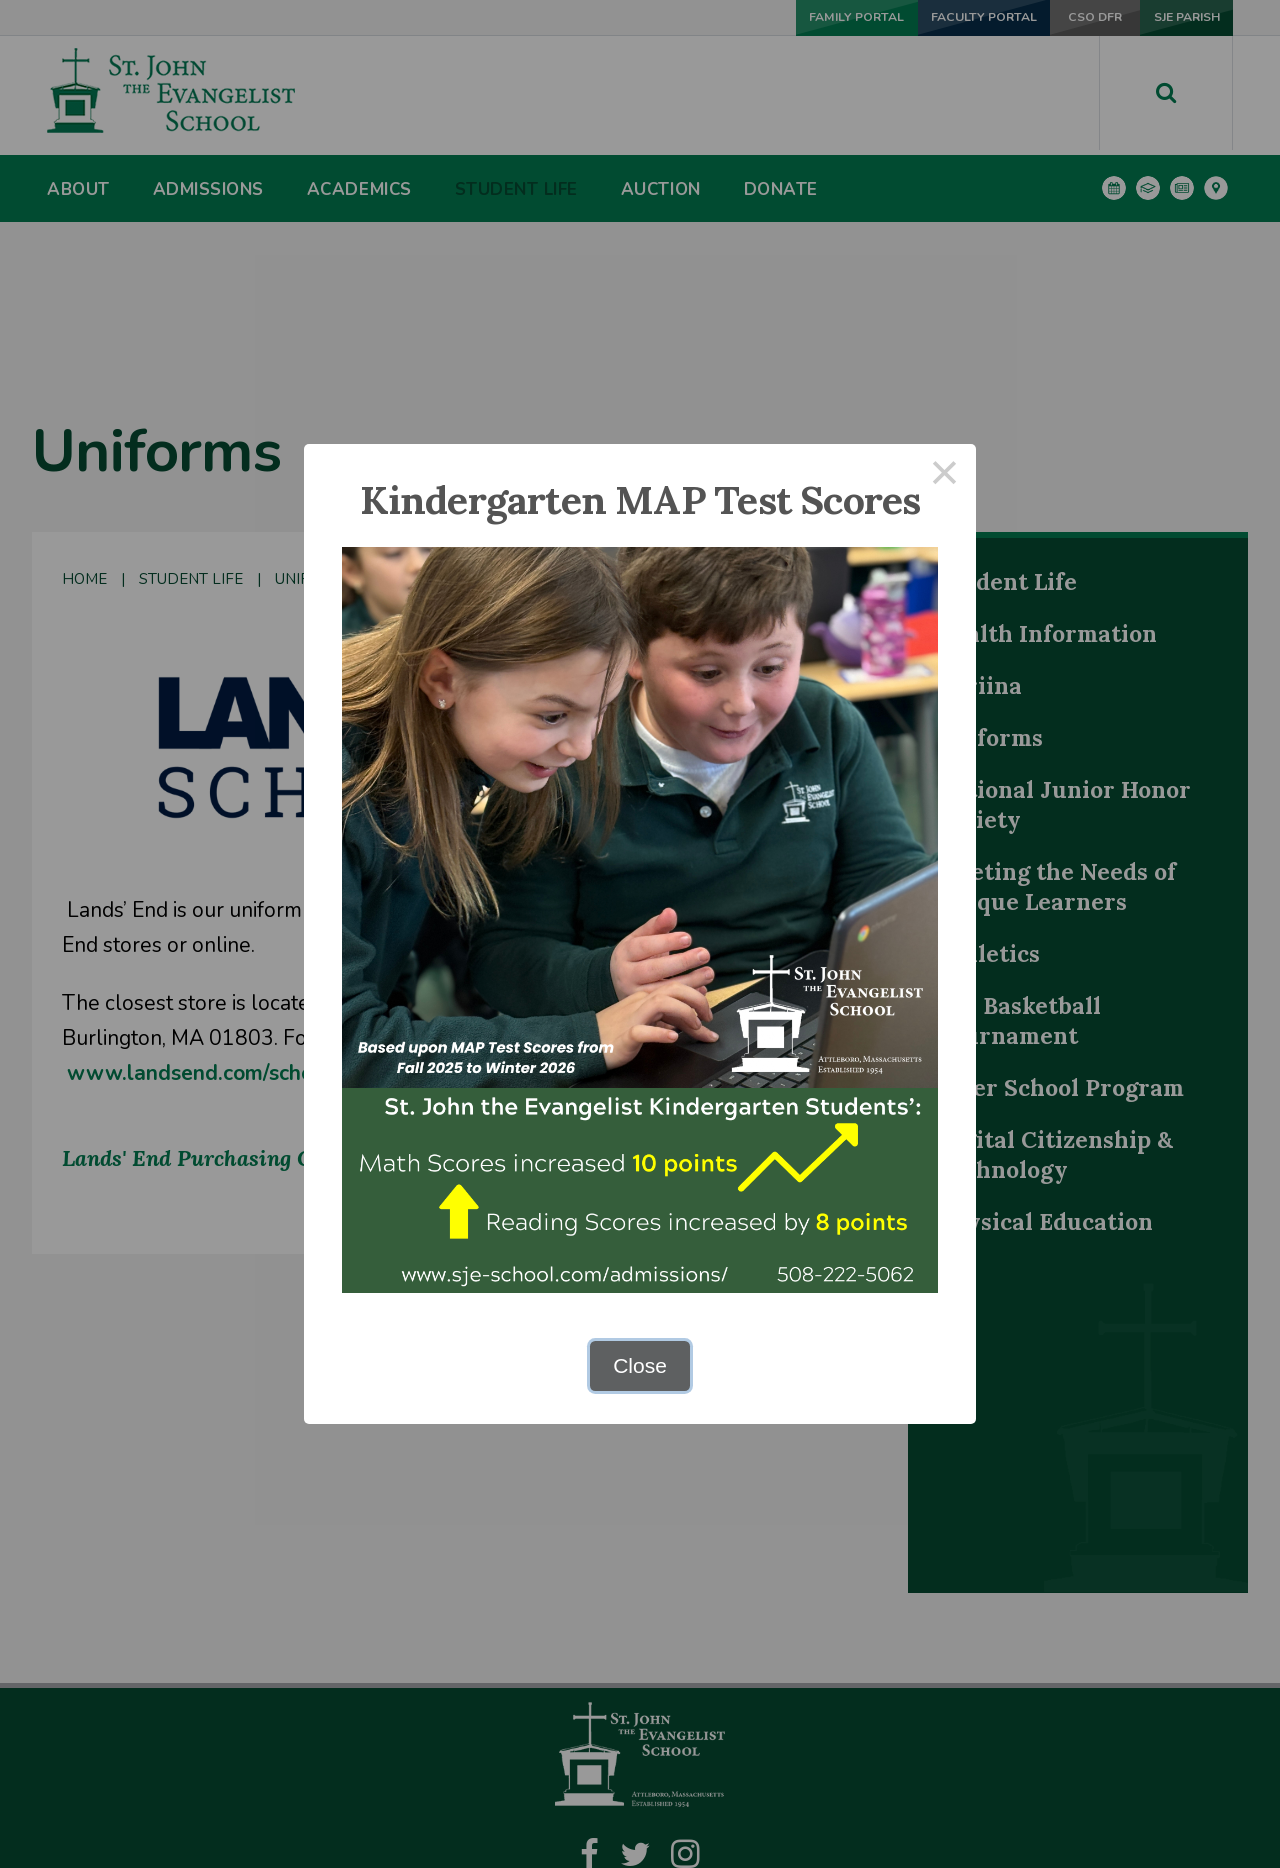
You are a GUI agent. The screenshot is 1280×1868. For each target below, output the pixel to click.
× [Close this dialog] (945, 475)
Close (640, 1365)
